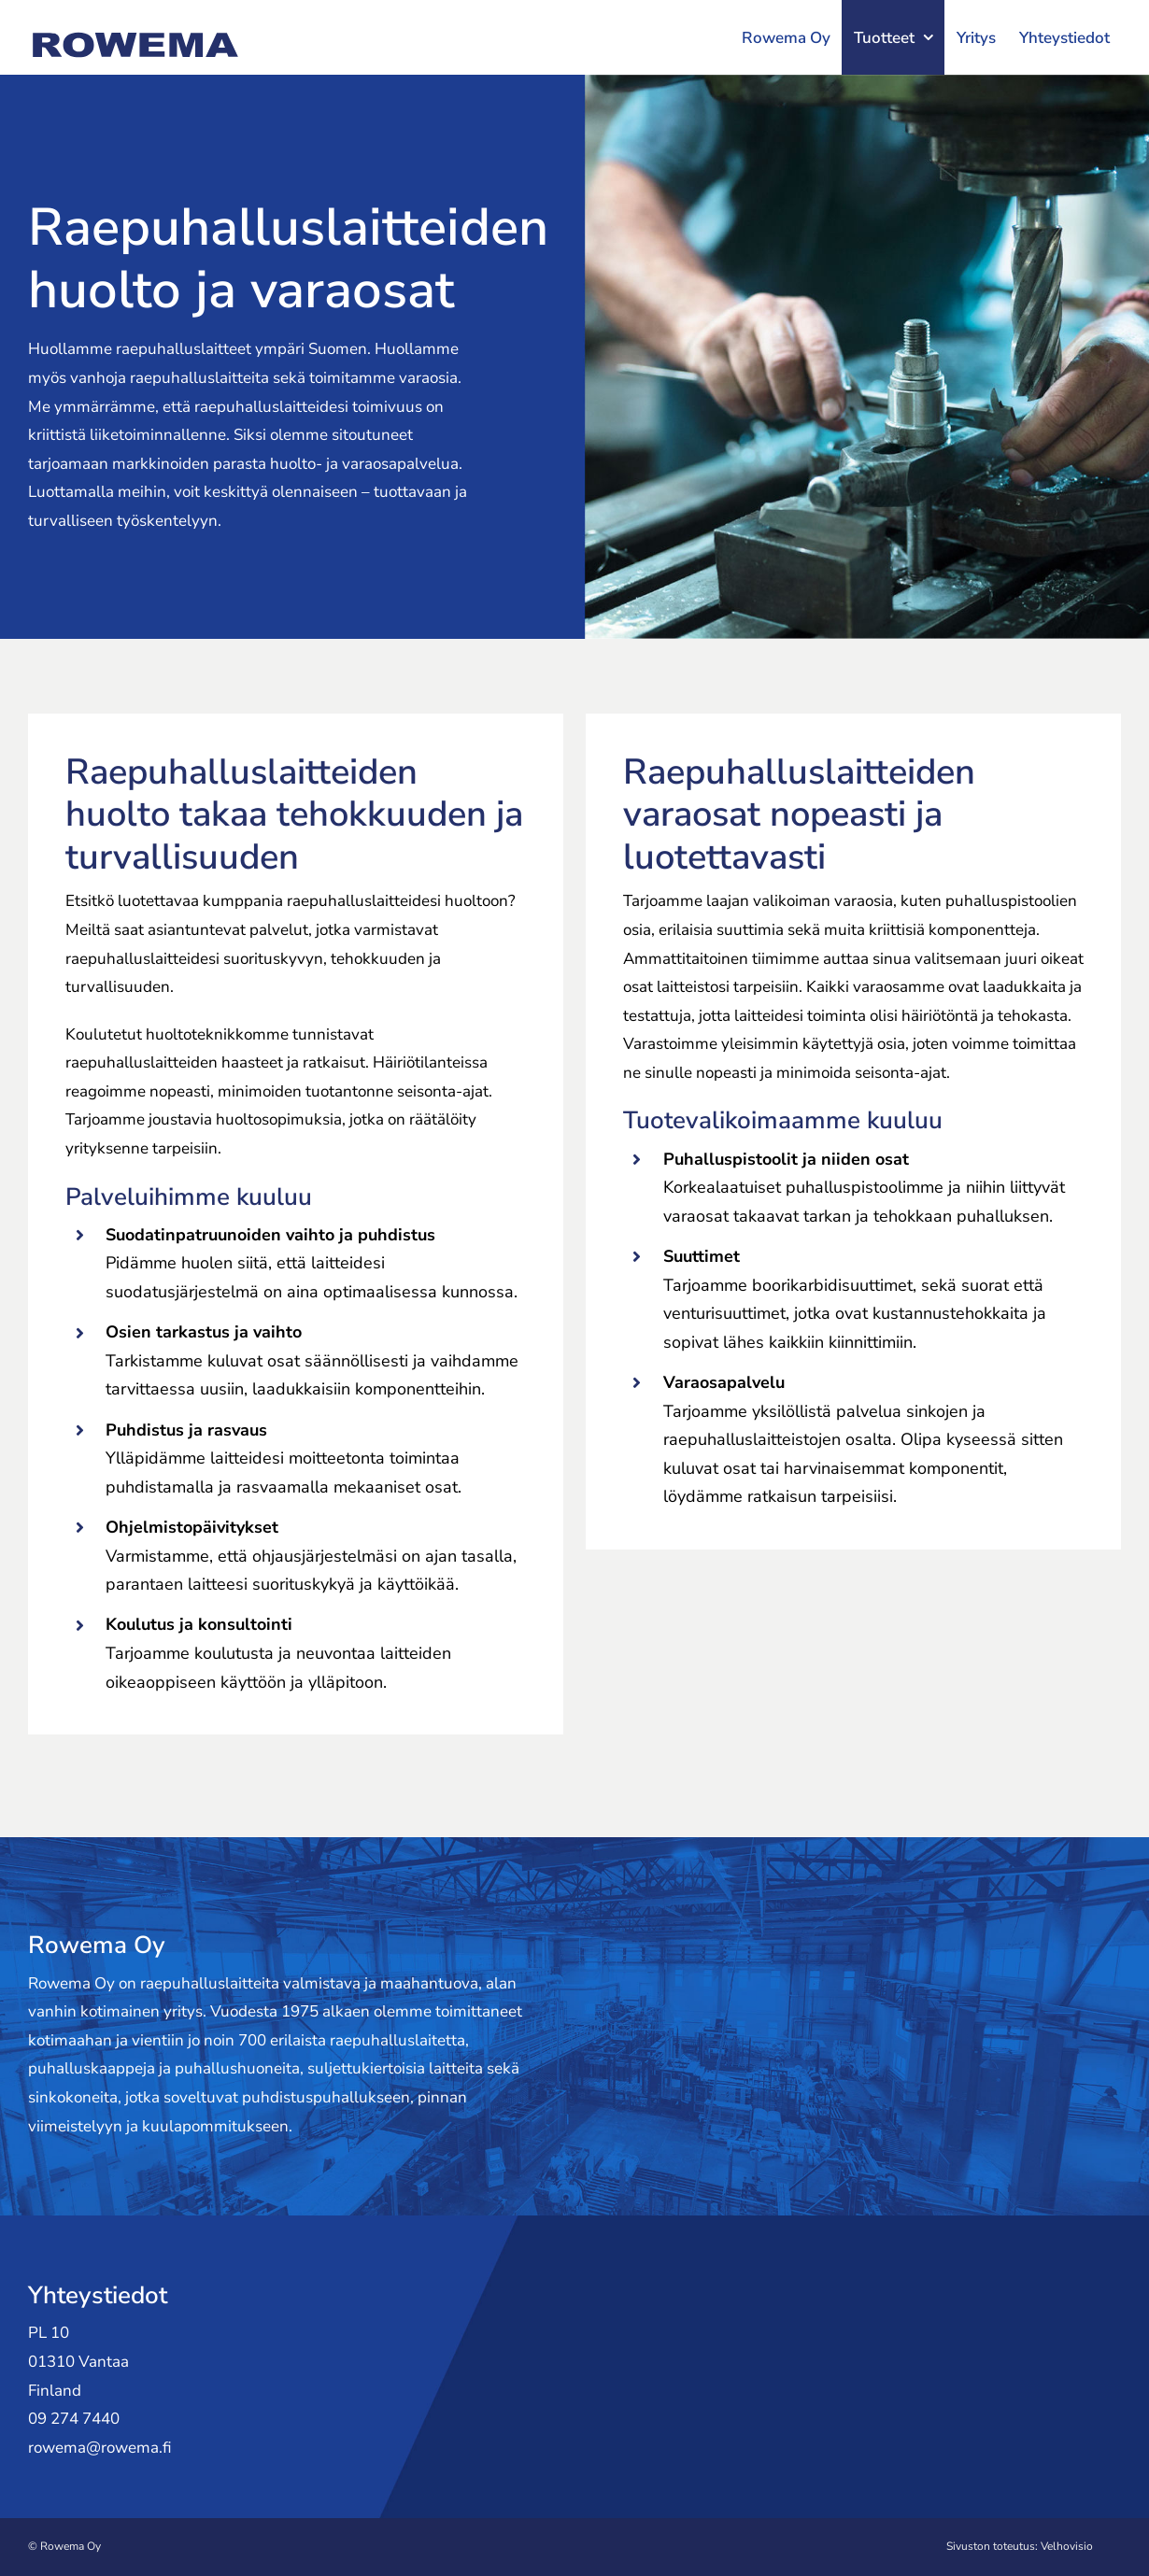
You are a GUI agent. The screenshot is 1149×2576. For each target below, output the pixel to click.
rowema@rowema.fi (100, 2447)
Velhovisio (1067, 2546)
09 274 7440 (74, 2418)
